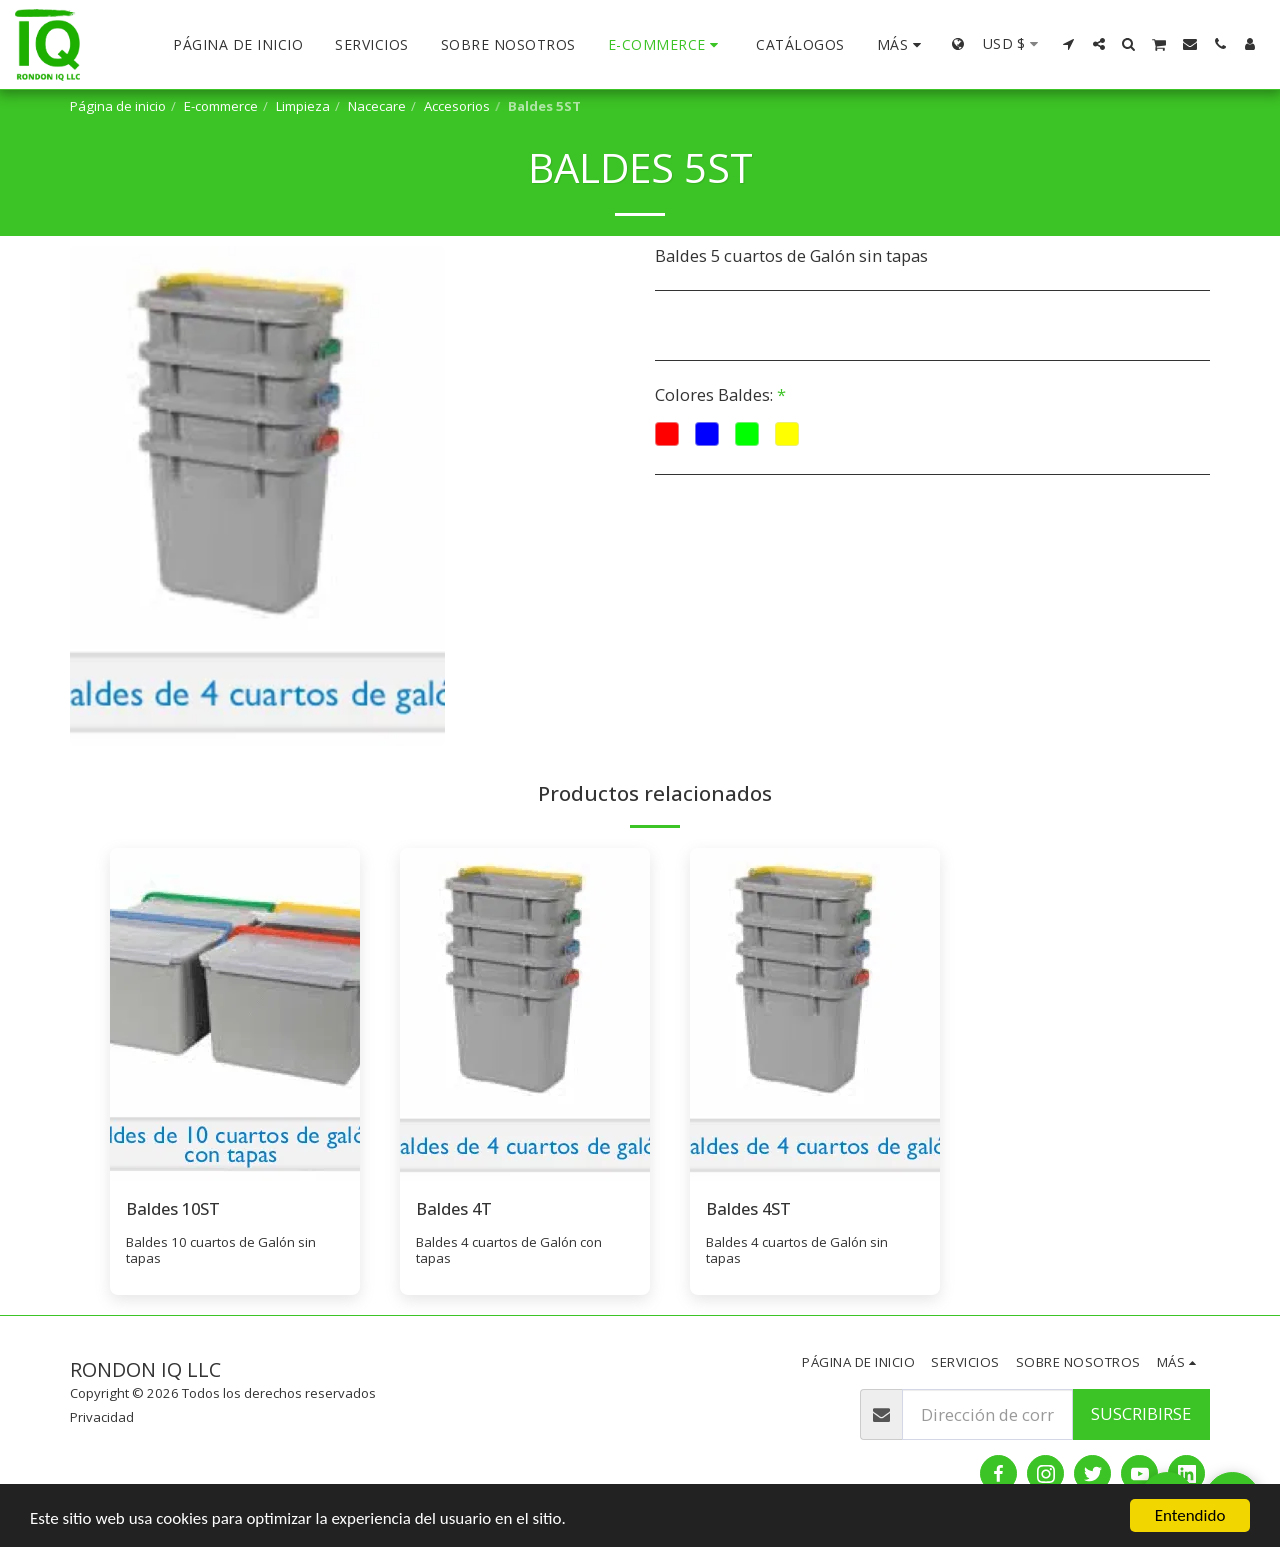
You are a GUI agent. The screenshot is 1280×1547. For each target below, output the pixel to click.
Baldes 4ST (748, 1208)
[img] (235, 1014)
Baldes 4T (454, 1208)
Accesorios (457, 106)
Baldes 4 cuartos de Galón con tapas (509, 1250)
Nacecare (377, 106)
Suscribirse (1141, 1413)
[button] (1069, 44)
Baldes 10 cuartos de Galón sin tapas (221, 1250)
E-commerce (221, 106)
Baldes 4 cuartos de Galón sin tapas (797, 1250)
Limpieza (303, 106)
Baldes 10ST (173, 1208)
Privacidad (102, 1417)
